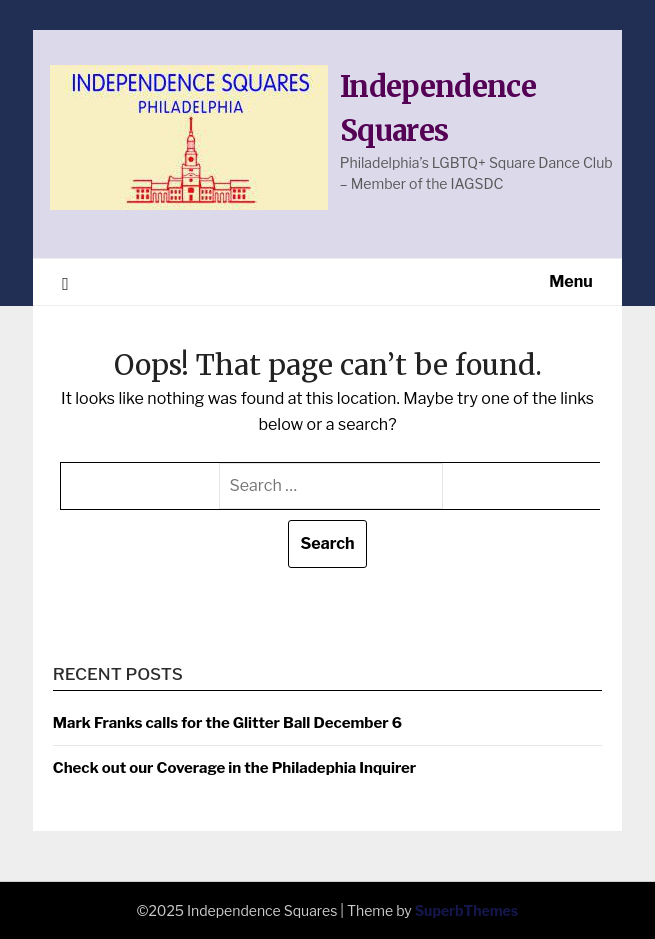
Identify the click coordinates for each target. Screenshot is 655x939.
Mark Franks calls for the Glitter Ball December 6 (227, 723)
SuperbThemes (467, 910)
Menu (571, 281)
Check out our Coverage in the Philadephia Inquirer (234, 768)
